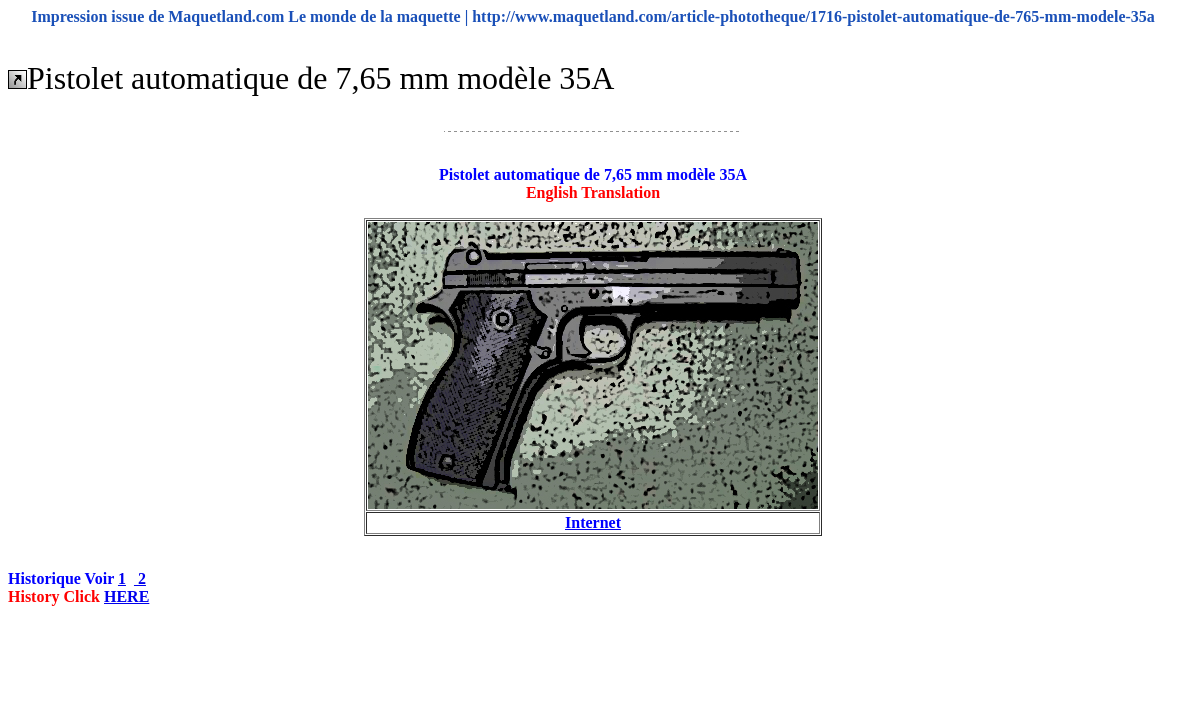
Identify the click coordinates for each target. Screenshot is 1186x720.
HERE (126, 596)
